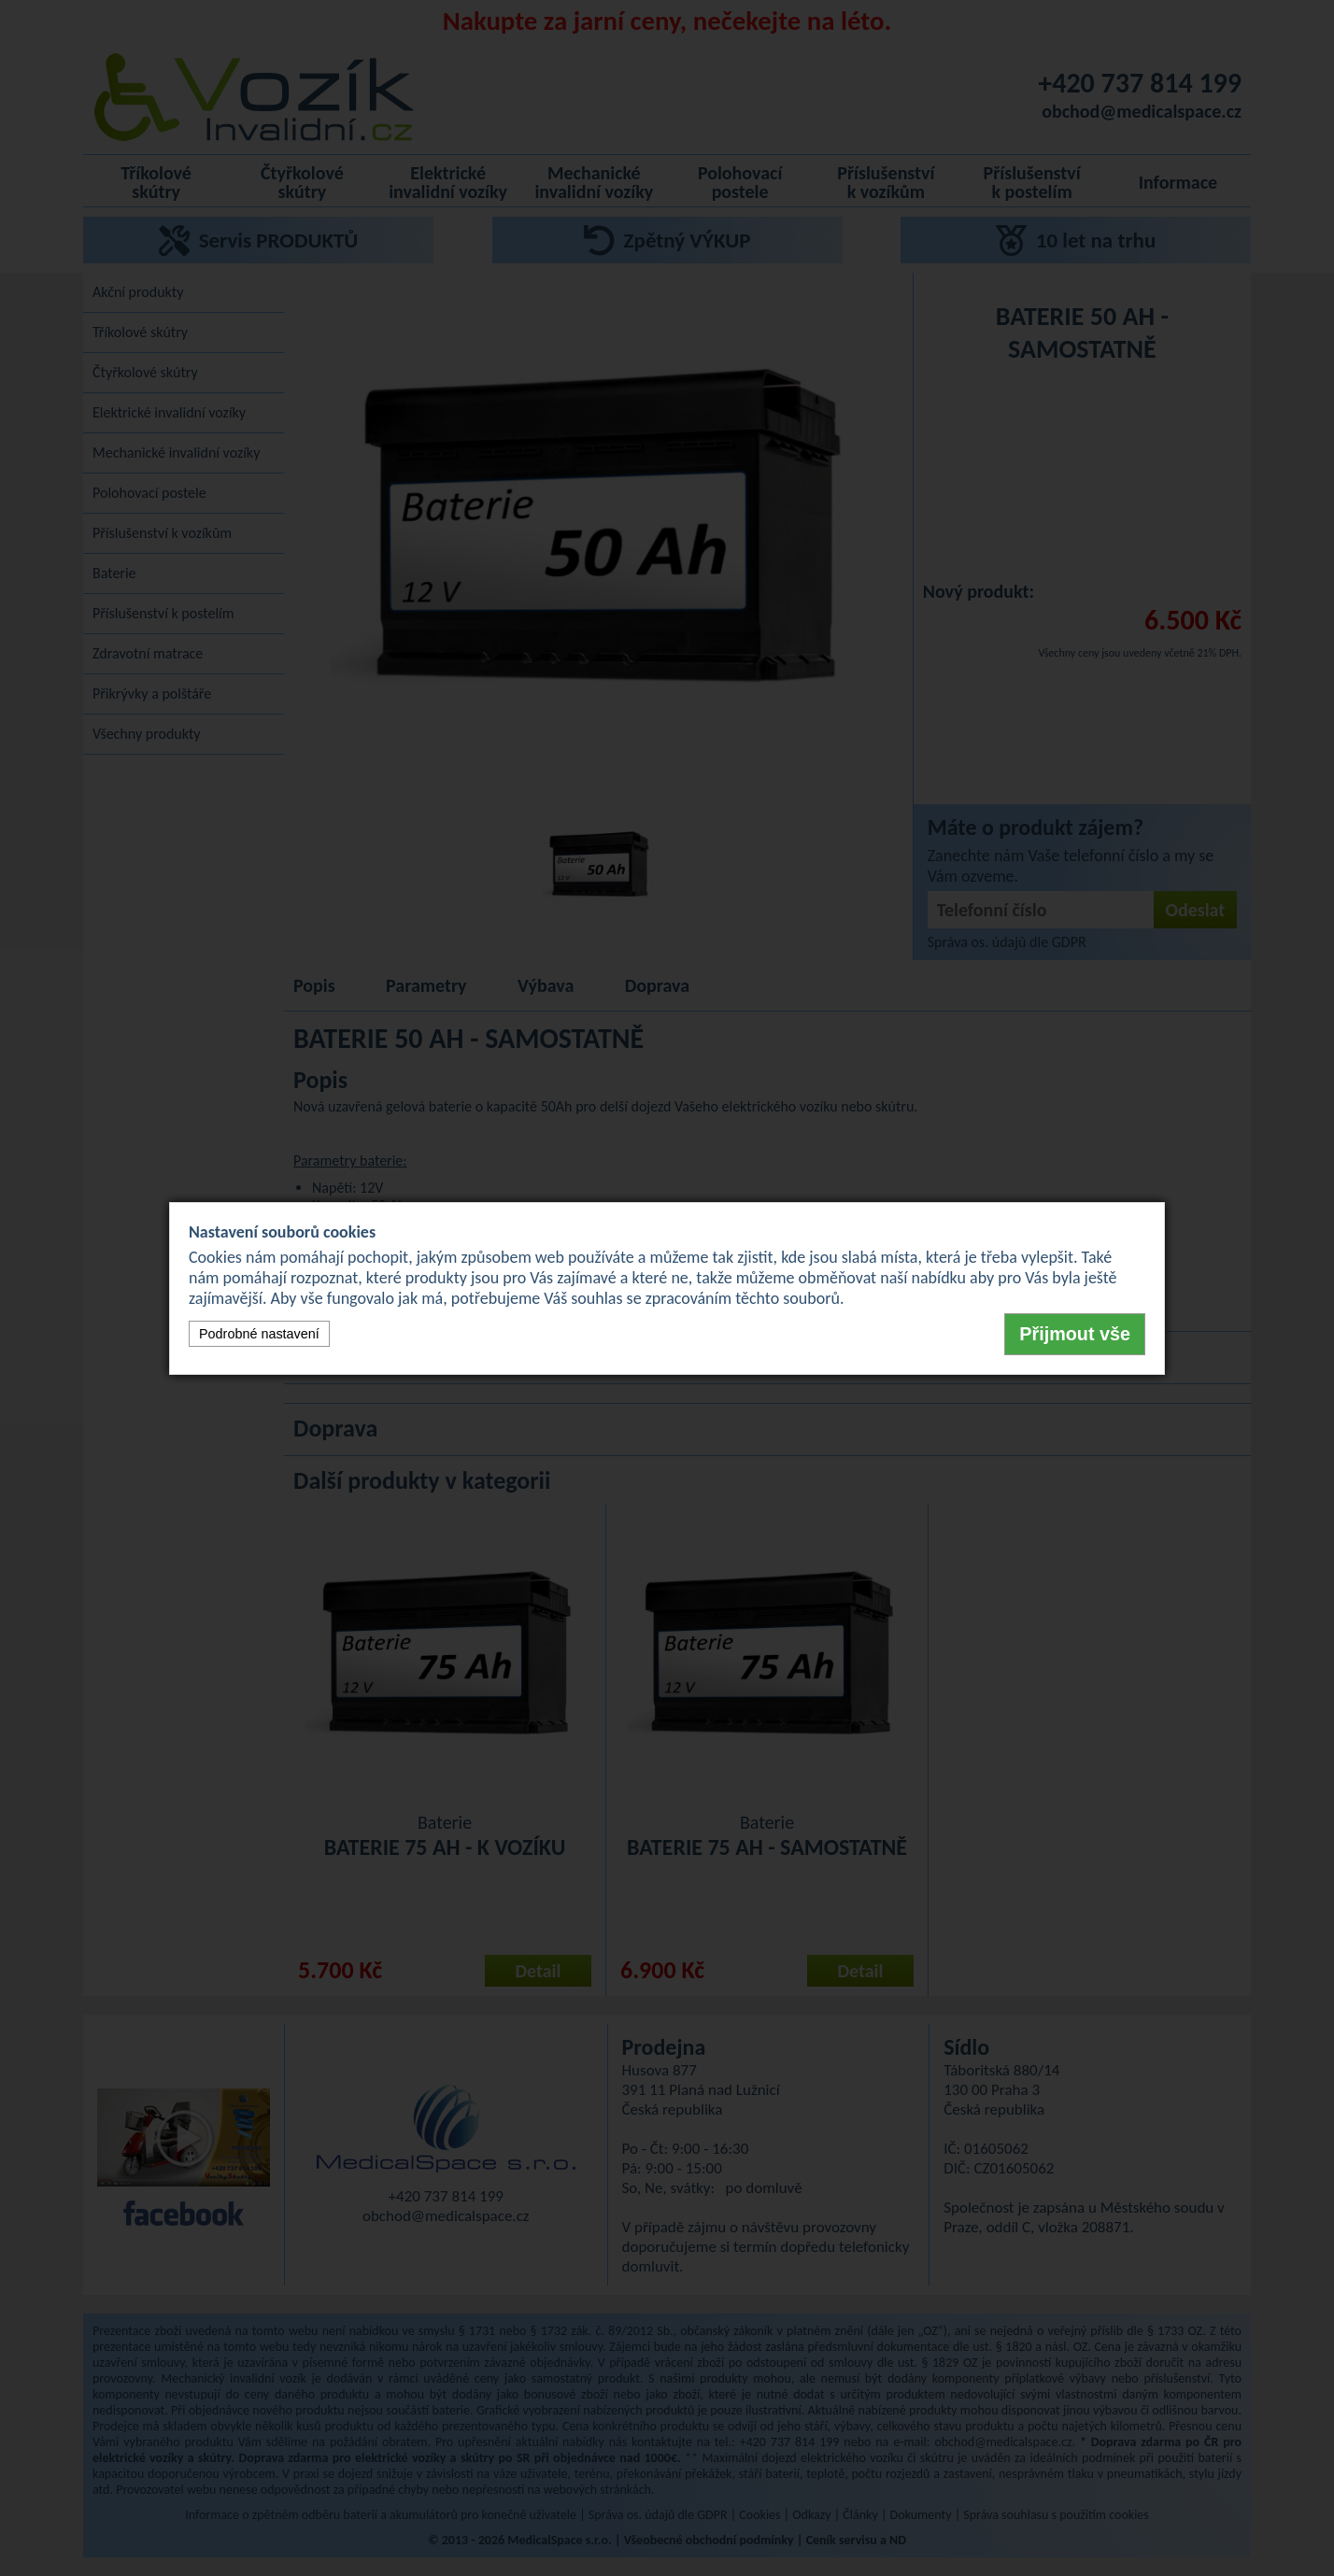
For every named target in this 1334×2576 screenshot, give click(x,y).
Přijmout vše (1074, 1333)
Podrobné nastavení (259, 1333)
